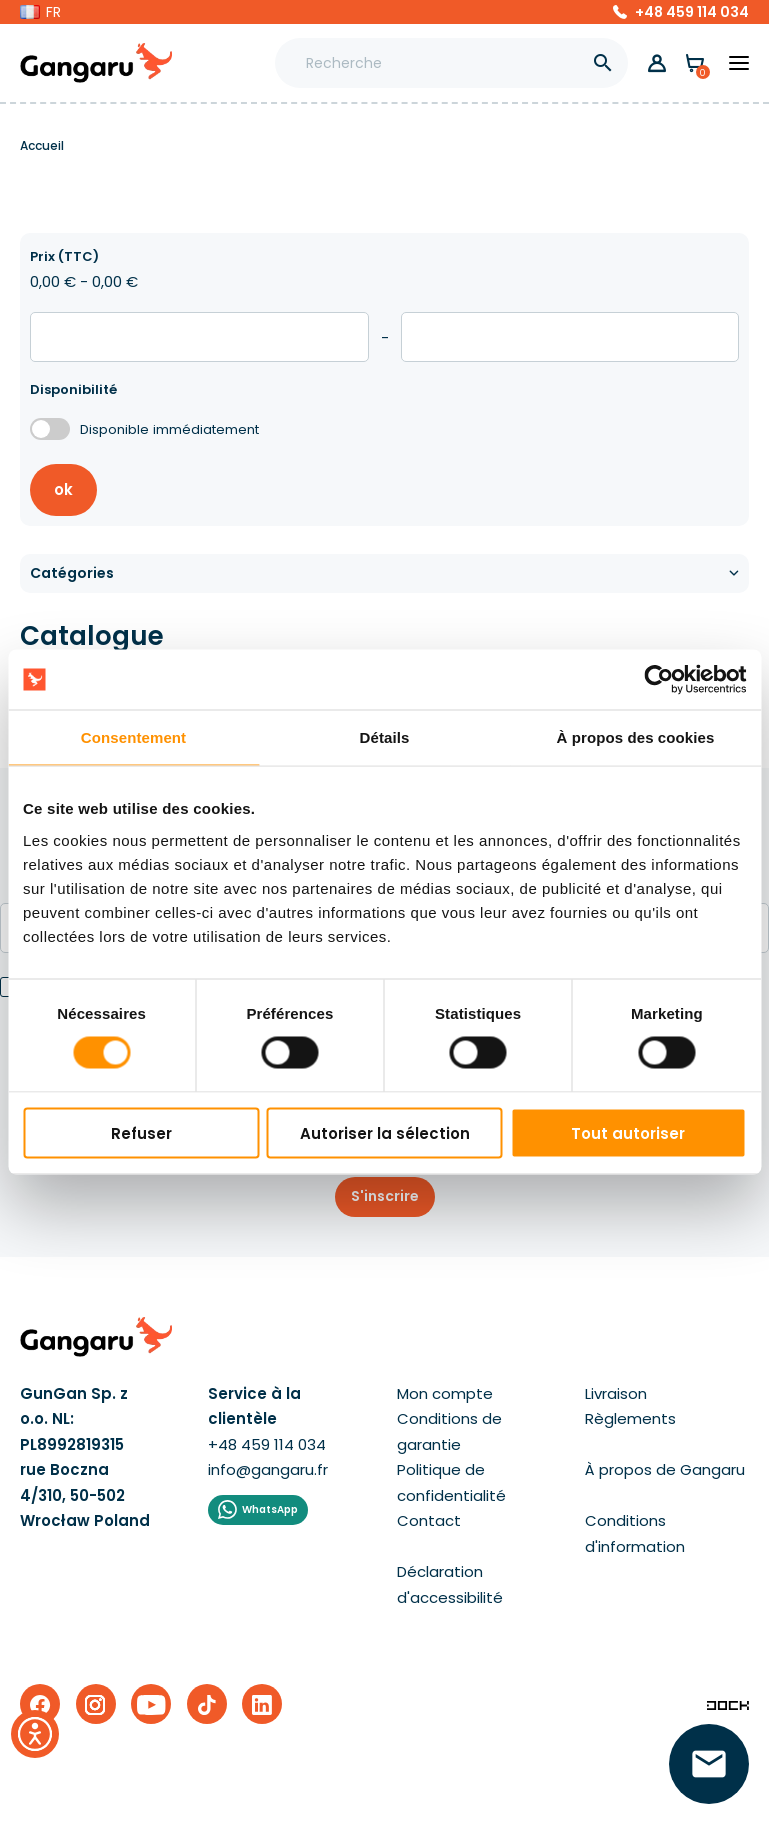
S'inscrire (385, 1196)
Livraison (616, 1393)
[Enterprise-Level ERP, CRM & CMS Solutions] (728, 1703)
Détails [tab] (385, 737)
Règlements (630, 1418)
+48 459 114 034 (692, 12)
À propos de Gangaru (665, 1469)
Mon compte (445, 1393)
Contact (429, 1520)
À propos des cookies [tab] (636, 737)
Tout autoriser (628, 1132)
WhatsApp (270, 1509)
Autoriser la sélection (385, 1132)
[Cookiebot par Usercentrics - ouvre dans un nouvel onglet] (658, 680)
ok (63, 489)
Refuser (141, 1132)
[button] (40, 12)
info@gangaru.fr (268, 1469)
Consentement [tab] (133, 737)
